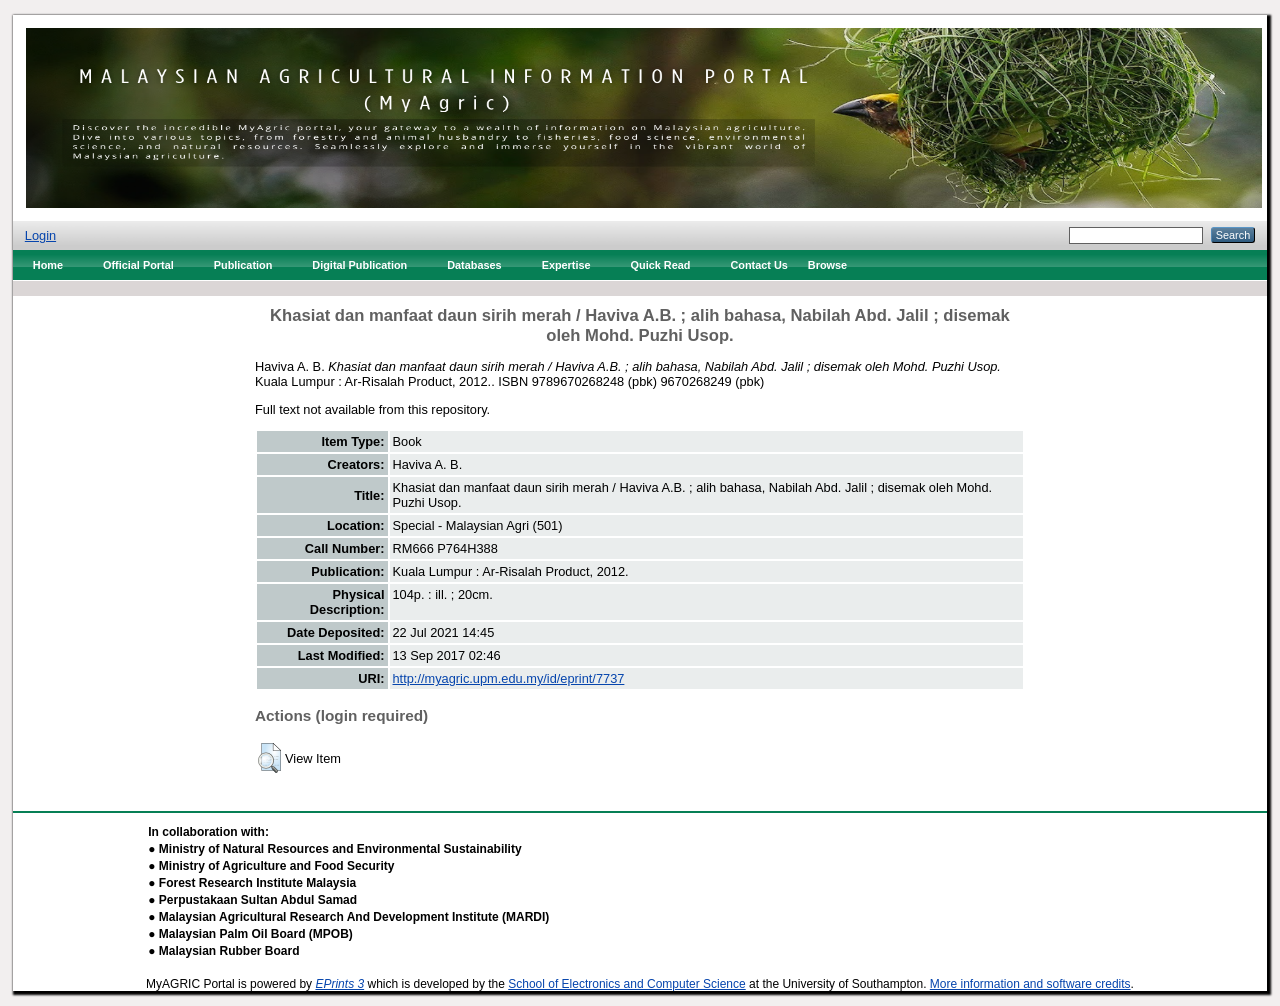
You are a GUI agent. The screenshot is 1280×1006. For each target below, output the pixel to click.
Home (48, 265)
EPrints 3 (339, 984)
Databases (474, 265)
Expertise (566, 265)
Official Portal (138, 265)
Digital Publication (359, 265)
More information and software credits (1030, 984)
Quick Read (661, 265)
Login (40, 235)
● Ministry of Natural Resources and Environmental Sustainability (334, 849)
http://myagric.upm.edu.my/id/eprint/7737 (509, 678)
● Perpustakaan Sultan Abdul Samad (252, 900)
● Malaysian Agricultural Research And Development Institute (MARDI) (348, 917)
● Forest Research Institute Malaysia (252, 883)
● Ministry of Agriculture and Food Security (271, 866)
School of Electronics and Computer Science (626, 984)
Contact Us (758, 265)
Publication (243, 265)
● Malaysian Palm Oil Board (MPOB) (250, 934)
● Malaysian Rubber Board (223, 951)
